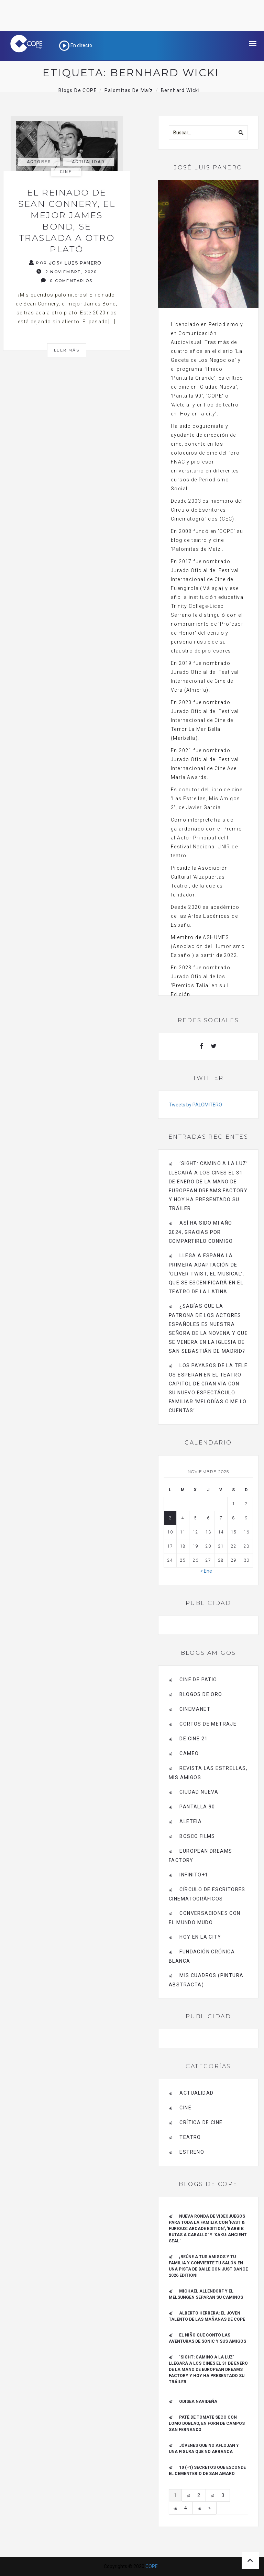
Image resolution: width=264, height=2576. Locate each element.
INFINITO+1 (193, 1874)
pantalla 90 (197, 1806)
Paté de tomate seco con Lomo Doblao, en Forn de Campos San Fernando (207, 2423)
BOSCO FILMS (197, 1836)
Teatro (190, 2137)
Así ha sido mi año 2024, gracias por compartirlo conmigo (201, 1232)
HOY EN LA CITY (200, 1937)
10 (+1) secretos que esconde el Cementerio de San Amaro (207, 2470)
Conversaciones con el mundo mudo (205, 1917)
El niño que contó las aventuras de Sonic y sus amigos (207, 2338)
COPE (151, 2566)
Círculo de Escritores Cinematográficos (207, 1894)
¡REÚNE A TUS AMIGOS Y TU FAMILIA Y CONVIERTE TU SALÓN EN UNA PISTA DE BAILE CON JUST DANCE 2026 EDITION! (208, 2266)
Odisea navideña (198, 2401)
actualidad (88, 161)
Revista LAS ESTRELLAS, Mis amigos (208, 1772)
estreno (191, 2152)
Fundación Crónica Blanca (202, 1956)
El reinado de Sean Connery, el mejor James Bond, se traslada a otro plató (66, 220)
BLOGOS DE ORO (200, 1694)
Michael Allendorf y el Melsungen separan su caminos (206, 2294)
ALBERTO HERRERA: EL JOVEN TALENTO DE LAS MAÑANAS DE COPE (207, 2316)
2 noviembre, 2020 (66, 271)
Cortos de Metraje (207, 1724)
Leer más (66, 350)
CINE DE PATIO (198, 1679)
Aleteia (190, 1821)
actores (39, 161)
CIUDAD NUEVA (198, 1792)
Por (65, 262)
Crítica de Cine (200, 2122)
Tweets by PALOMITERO (195, 1104)
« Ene (206, 1571)
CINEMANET (194, 1709)
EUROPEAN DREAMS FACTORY (200, 1855)
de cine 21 (193, 1738)
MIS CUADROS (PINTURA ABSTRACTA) (206, 1980)
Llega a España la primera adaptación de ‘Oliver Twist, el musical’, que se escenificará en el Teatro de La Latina (206, 1273)
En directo (75, 45)
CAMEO (189, 1753)
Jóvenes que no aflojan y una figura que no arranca (204, 2448)
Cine (66, 171)
